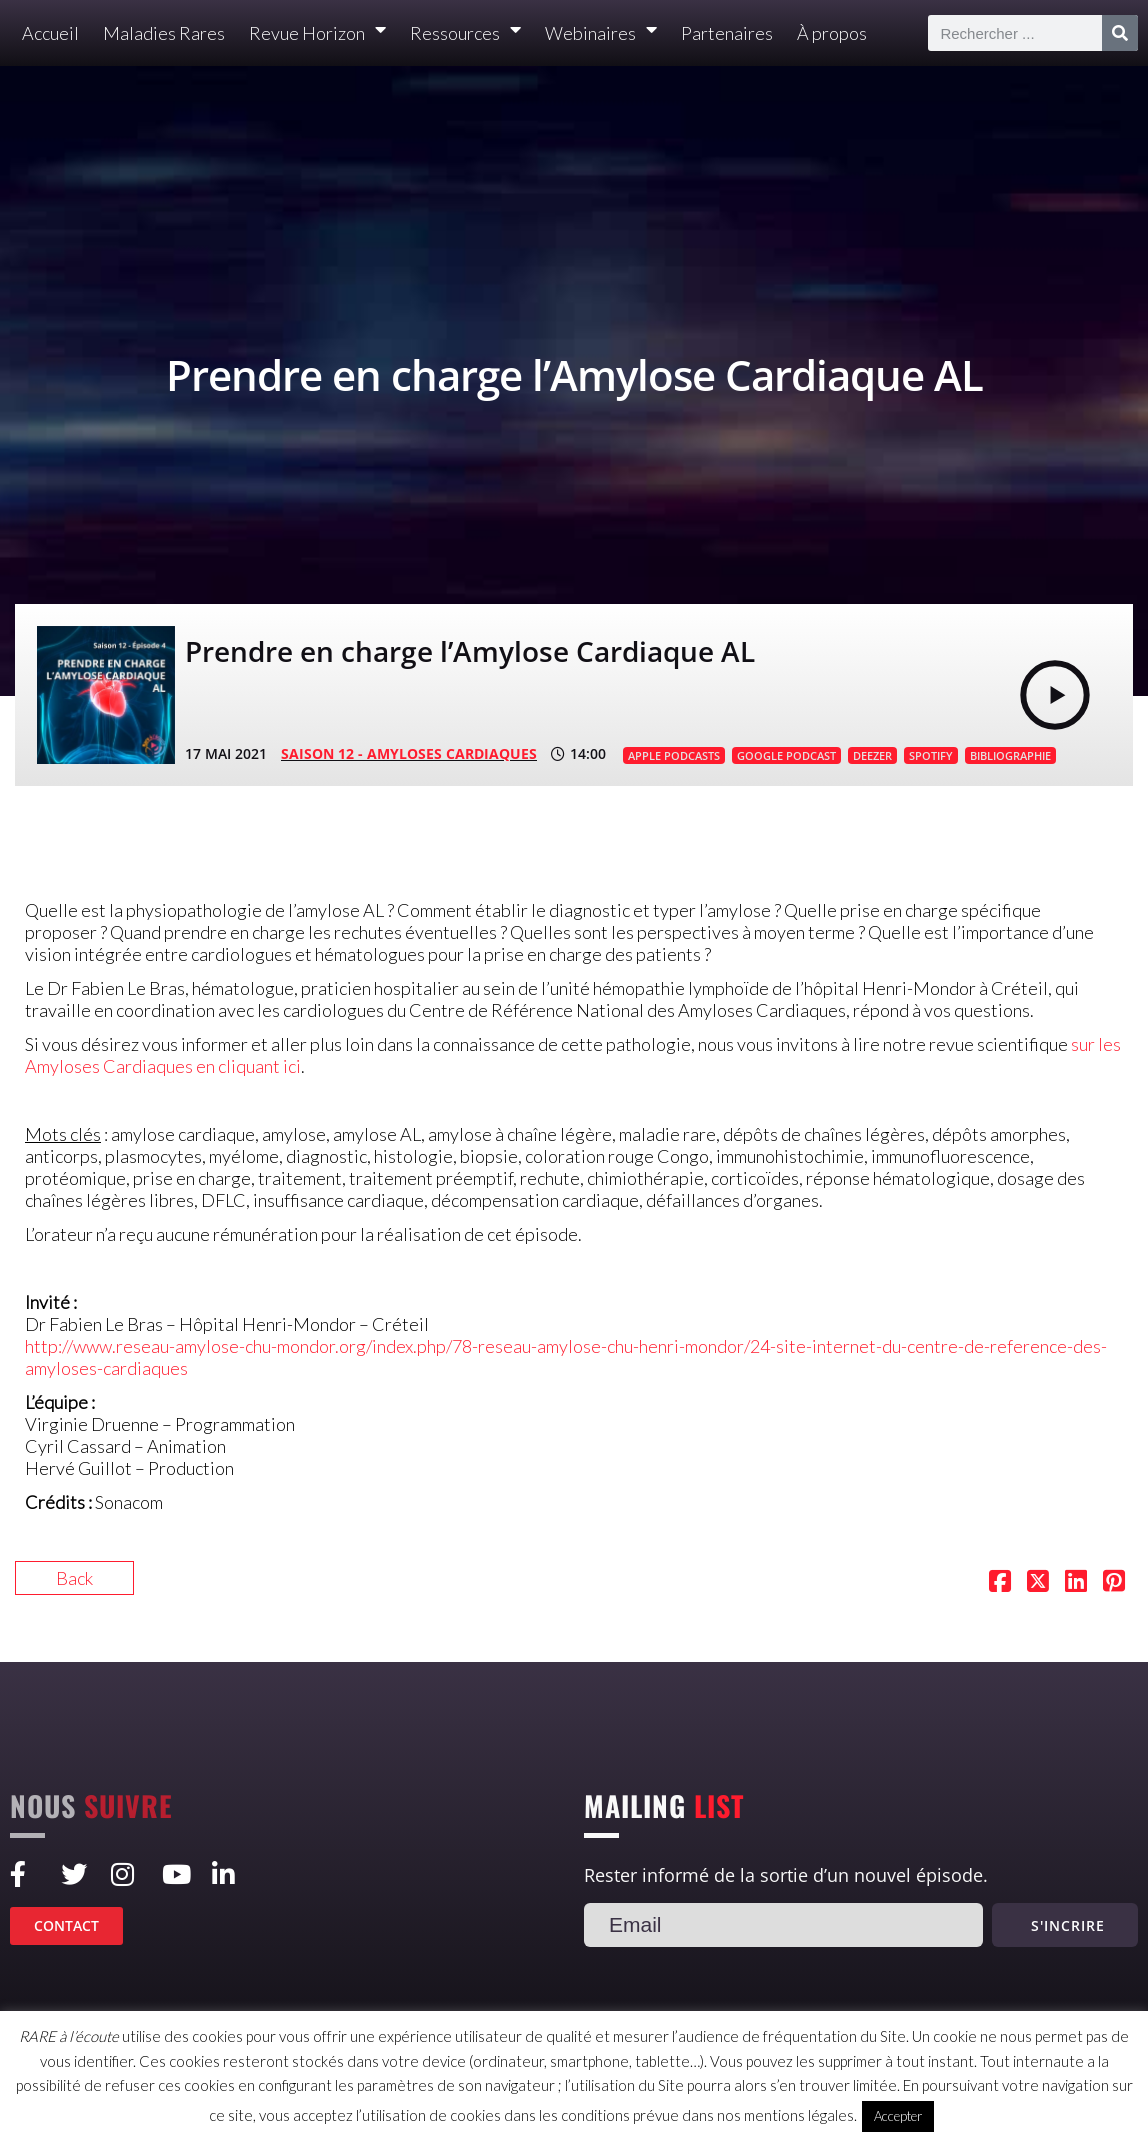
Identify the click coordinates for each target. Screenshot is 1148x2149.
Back (74, 1578)
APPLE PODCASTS (674, 755)
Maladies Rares (164, 33)
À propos (832, 33)
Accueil (50, 33)
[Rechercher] (1120, 33)
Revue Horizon (317, 33)
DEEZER (872, 755)
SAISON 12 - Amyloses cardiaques (409, 753)
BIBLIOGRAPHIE (1010, 755)
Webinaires (601, 33)
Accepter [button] (898, 2116)
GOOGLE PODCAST (786, 755)
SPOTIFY (931, 755)
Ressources (465, 33)
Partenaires (727, 33)
